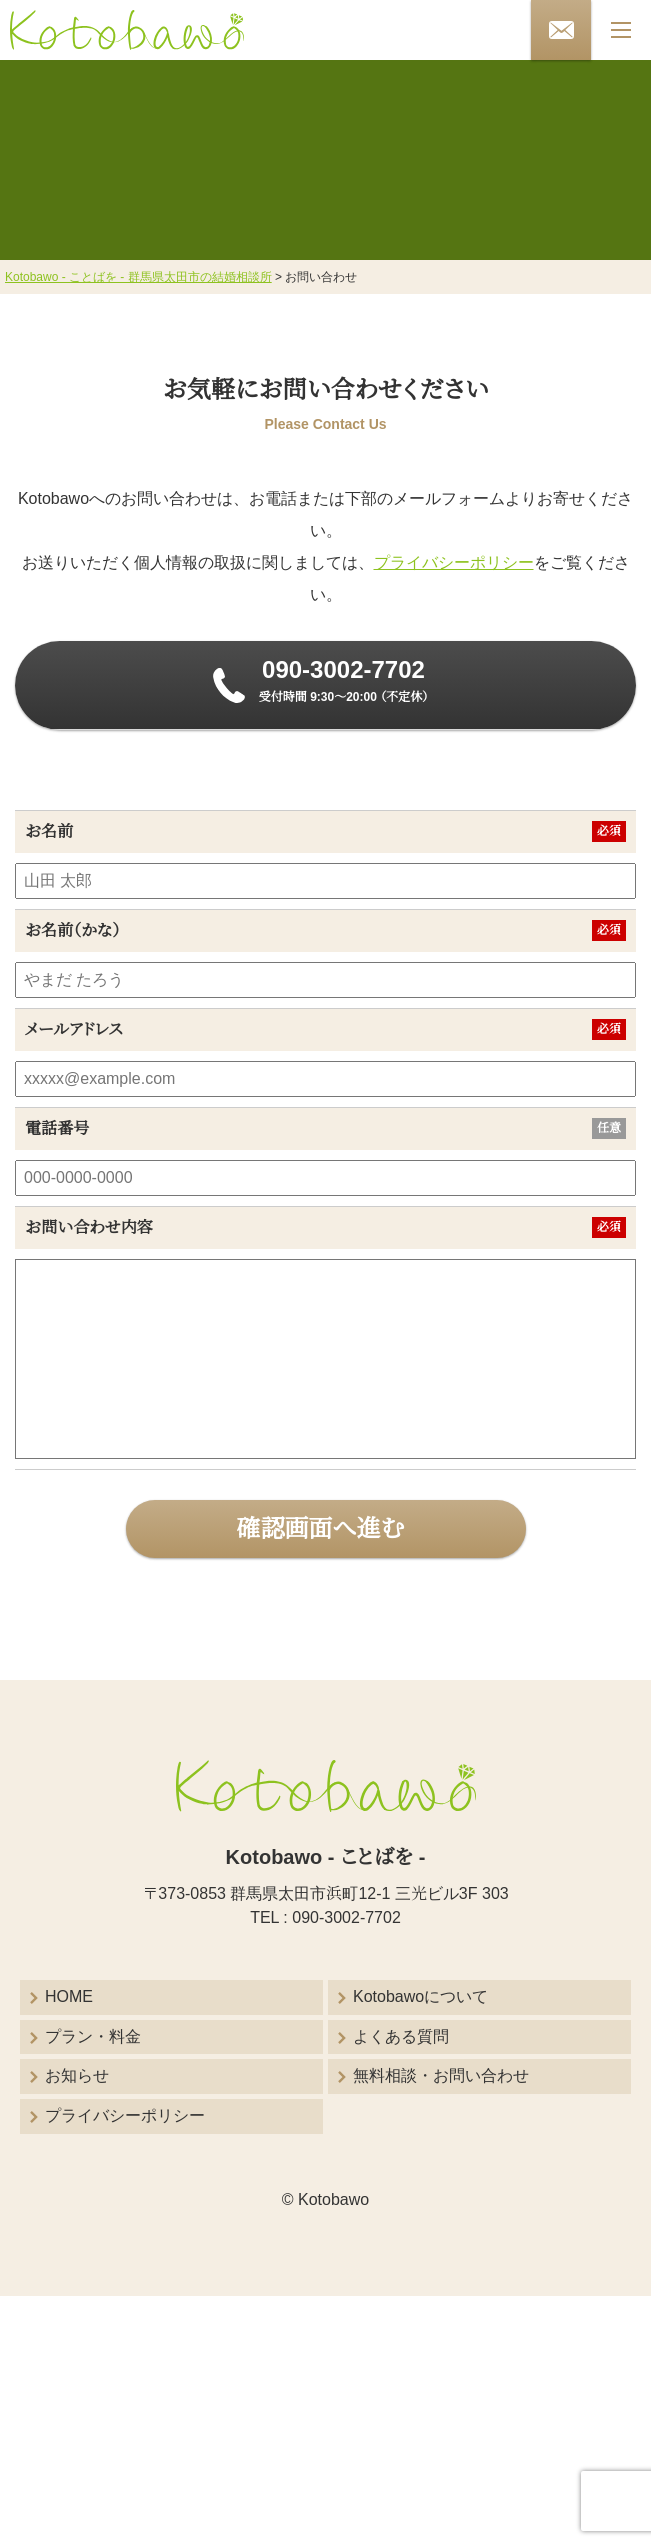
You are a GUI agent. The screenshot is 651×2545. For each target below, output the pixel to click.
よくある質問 (401, 2036)
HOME (69, 1996)
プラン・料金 (93, 2036)
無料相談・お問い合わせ (441, 2075)
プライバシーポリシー (454, 562)
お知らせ (77, 2075)
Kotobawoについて (420, 1996)
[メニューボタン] (621, 30)
